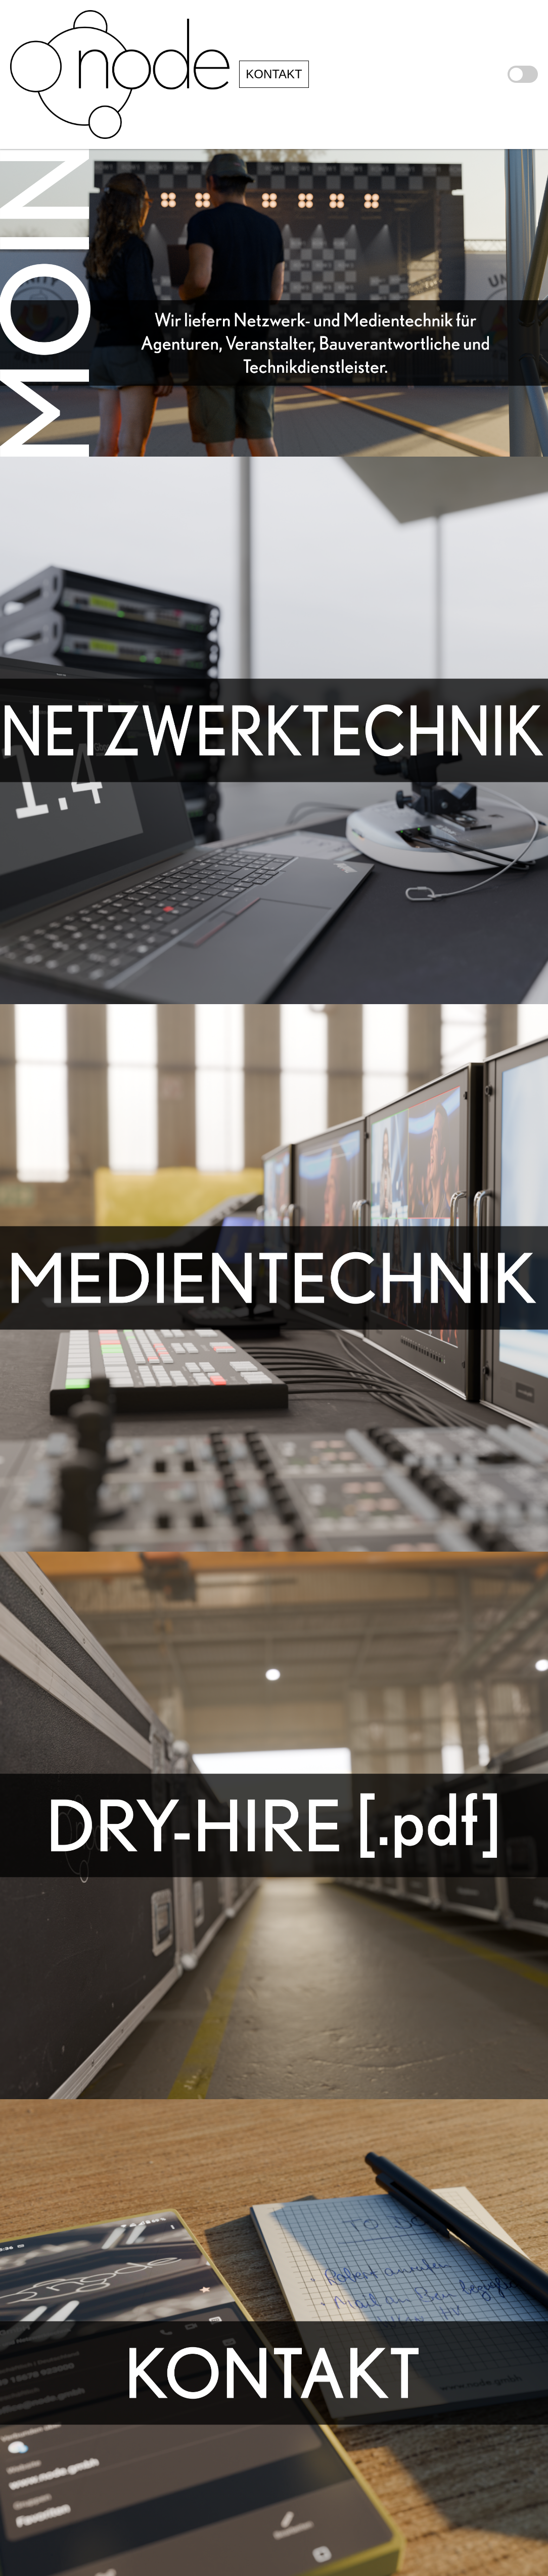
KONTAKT (274, 74)
